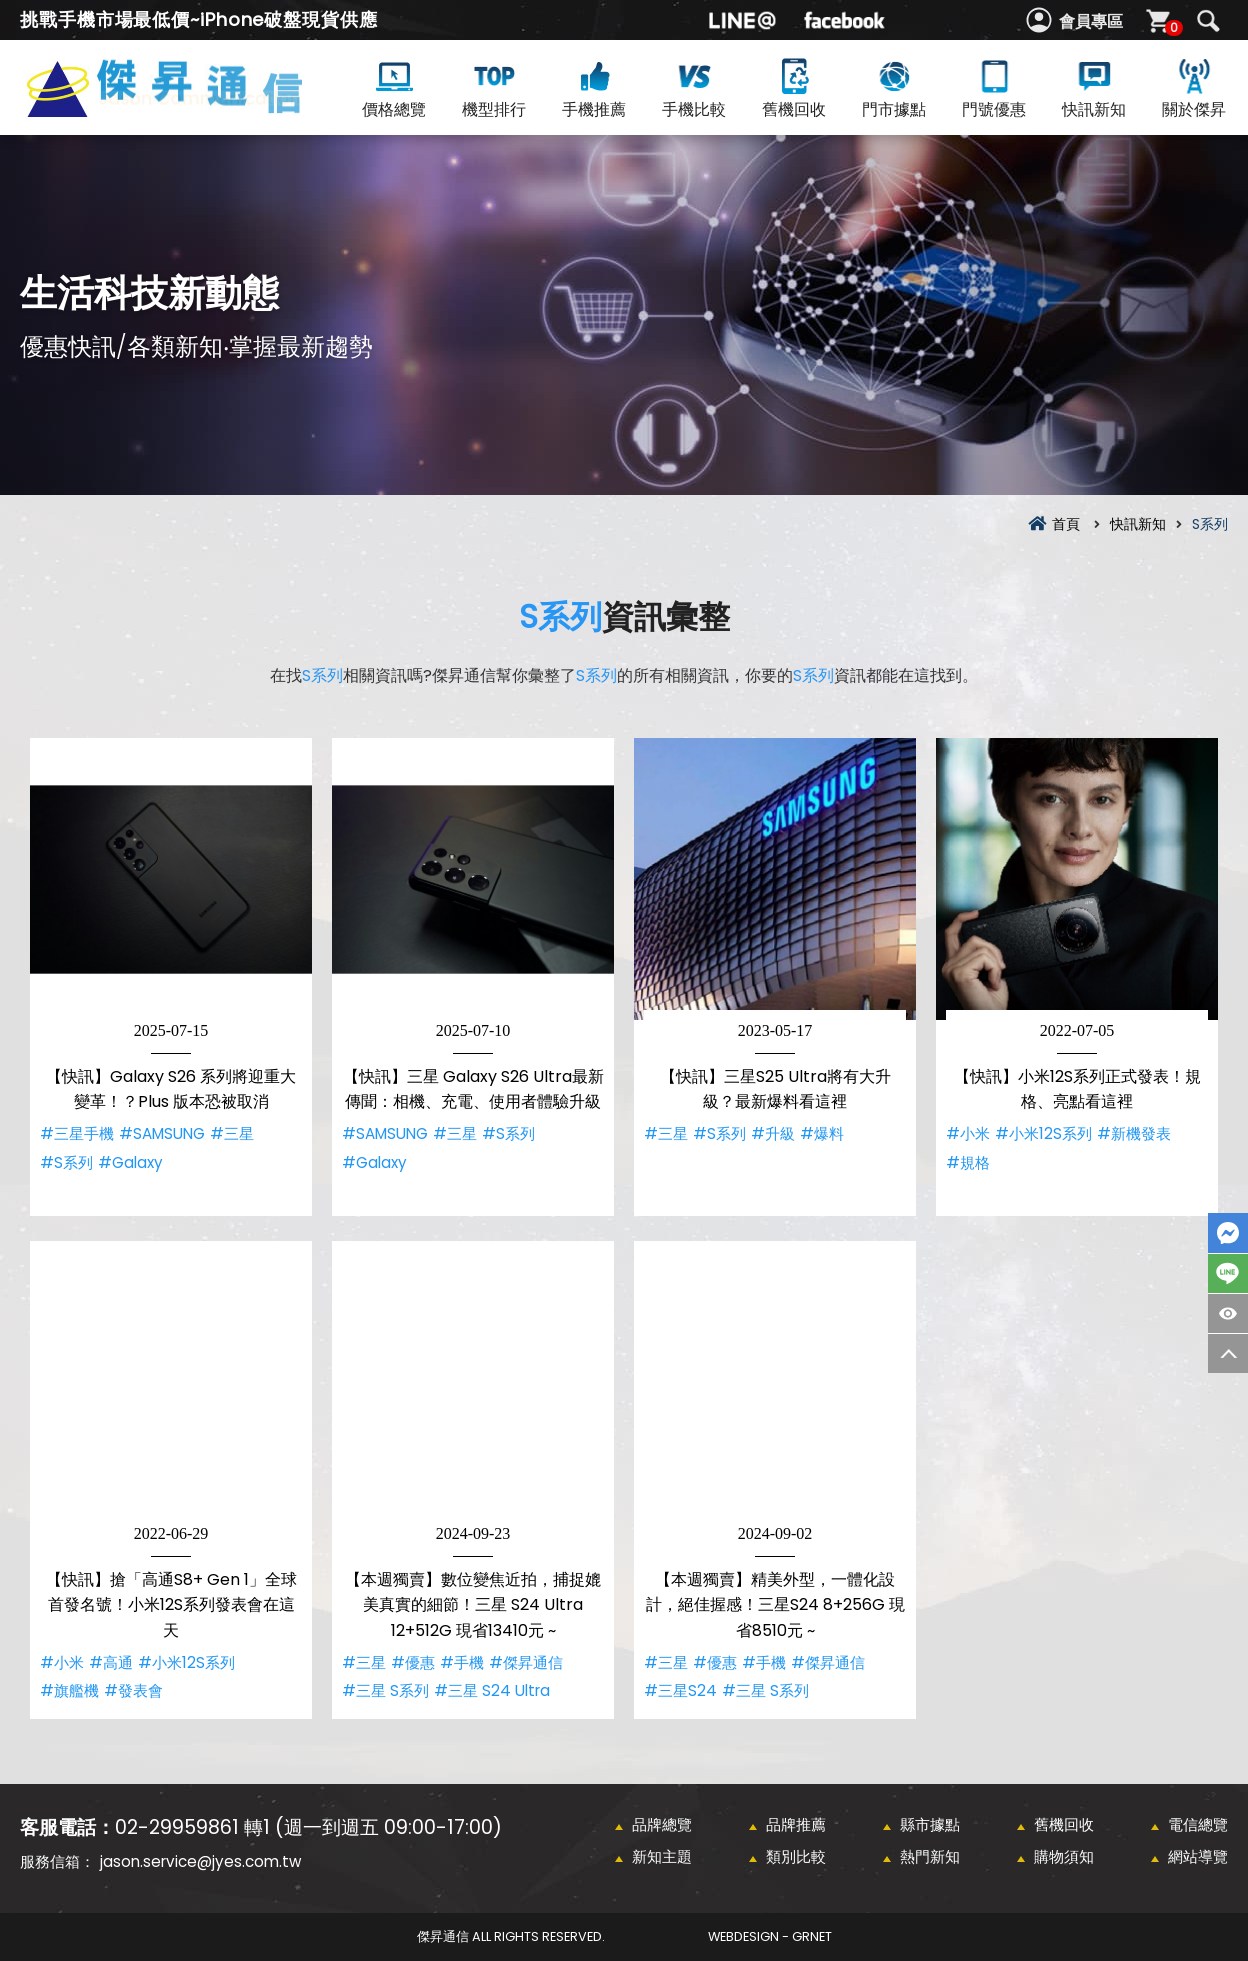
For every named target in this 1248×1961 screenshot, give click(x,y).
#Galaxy (130, 1162)
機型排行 (494, 87)
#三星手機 (77, 1133)
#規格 (968, 1162)
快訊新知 (1094, 87)
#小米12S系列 (1043, 1133)
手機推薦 (594, 87)
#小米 (968, 1133)
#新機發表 (1134, 1133)
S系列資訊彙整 (197, 111)
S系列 (560, 616)
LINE (1228, 1273)
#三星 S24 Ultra (492, 1690)
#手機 (462, 1662)
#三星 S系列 (385, 1690)
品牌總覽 (662, 1824)
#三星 (232, 1133)
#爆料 (822, 1133)
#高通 (111, 1662)
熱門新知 (930, 1856)
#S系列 (66, 1162)
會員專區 (1091, 21)
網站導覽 (1198, 1856)
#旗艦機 (69, 1690)
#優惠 (413, 1662)
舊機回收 (794, 87)
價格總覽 (394, 87)
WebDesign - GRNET (770, 1936)
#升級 (773, 1133)
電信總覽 (1198, 1824)
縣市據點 (930, 1824)
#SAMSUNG (162, 1133)
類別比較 (796, 1856)
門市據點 (894, 87)
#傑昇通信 (526, 1662)
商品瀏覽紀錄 (1228, 1313)
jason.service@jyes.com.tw (200, 1861)
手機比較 (694, 87)
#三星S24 (680, 1690)
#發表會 (133, 1690)
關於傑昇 (1194, 87)
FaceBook (1228, 1233)
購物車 (1171, 27)
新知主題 (662, 1856)
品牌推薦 (796, 1824)
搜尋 (1208, 21)
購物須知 (1064, 1856)
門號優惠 (994, 87)
